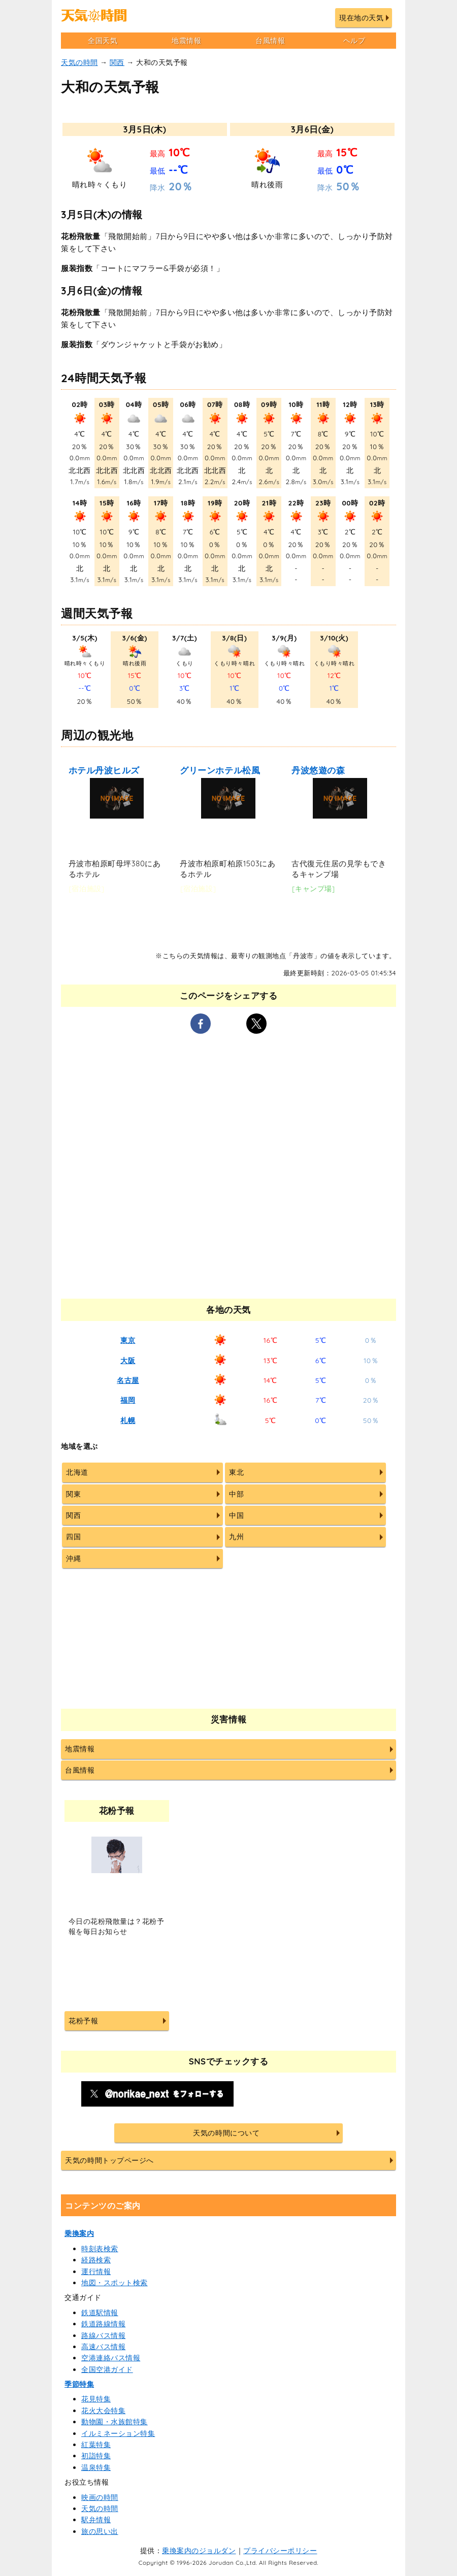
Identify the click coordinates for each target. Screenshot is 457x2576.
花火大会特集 (103, 2410)
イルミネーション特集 (118, 2433)
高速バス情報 (103, 2346)
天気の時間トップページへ (109, 2160)
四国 (73, 1536)
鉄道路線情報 (103, 2323)
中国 (236, 1515)
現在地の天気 (361, 17)
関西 (117, 62)
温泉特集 (96, 2467)
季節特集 (79, 2384)
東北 (236, 1472)
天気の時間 (79, 62)
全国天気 (102, 40)
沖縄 (73, 1558)
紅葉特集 (96, 2444)
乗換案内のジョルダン (199, 2550)
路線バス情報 (103, 2335)
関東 (73, 1494)
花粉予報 (83, 2020)
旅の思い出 (99, 2531)
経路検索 (96, 2259)
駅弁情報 (96, 2519)
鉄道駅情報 (99, 2312)
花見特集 (96, 2398)
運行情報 (96, 2271)
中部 (236, 1494)
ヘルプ (354, 40)
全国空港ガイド (107, 2369)
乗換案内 (79, 2233)
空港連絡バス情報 (110, 2357)
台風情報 (270, 40)
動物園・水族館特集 (114, 2421)
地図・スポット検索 (114, 2282)
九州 (236, 1536)
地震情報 (186, 40)
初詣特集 (96, 2455)
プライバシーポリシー (280, 2550)
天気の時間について (226, 2133)
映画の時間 (99, 2497)
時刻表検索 (99, 2248)
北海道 (77, 1472)
